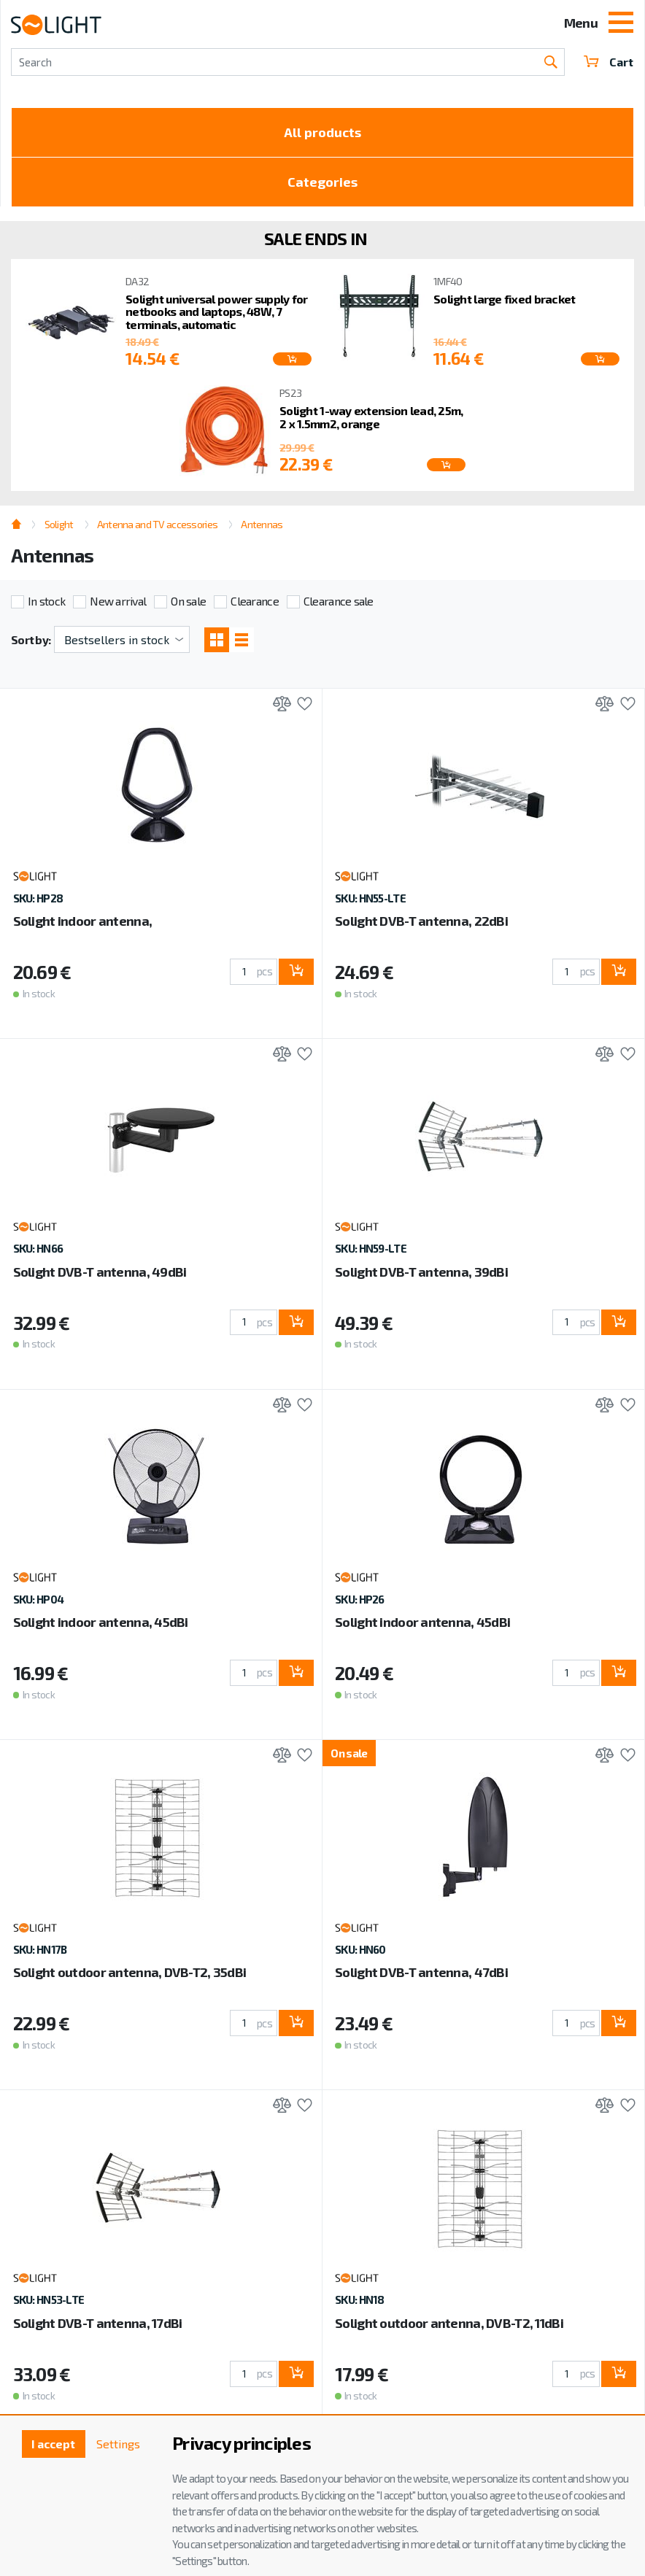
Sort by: (30, 639)
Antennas (261, 524)
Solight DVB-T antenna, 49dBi (100, 1272)
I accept (53, 2444)
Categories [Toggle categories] (322, 182)
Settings (118, 2444)
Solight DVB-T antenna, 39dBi (421, 1272)
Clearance (255, 601)
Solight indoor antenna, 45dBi (100, 1622)
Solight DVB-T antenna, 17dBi (97, 2323)
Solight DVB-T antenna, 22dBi (421, 921)
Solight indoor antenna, (82, 921)
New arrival (118, 601)
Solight (59, 524)
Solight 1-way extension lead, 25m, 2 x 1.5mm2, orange (371, 416)
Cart (608, 62)
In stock (46, 601)
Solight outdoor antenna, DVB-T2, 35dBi (130, 1972)
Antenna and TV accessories (157, 524)
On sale (188, 601)
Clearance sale (339, 601)
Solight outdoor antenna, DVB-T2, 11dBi (449, 2323)
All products (322, 132)
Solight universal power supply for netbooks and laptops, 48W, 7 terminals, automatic (216, 312)
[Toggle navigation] (621, 24)
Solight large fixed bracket (504, 299)
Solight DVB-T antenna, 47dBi (421, 1972)
